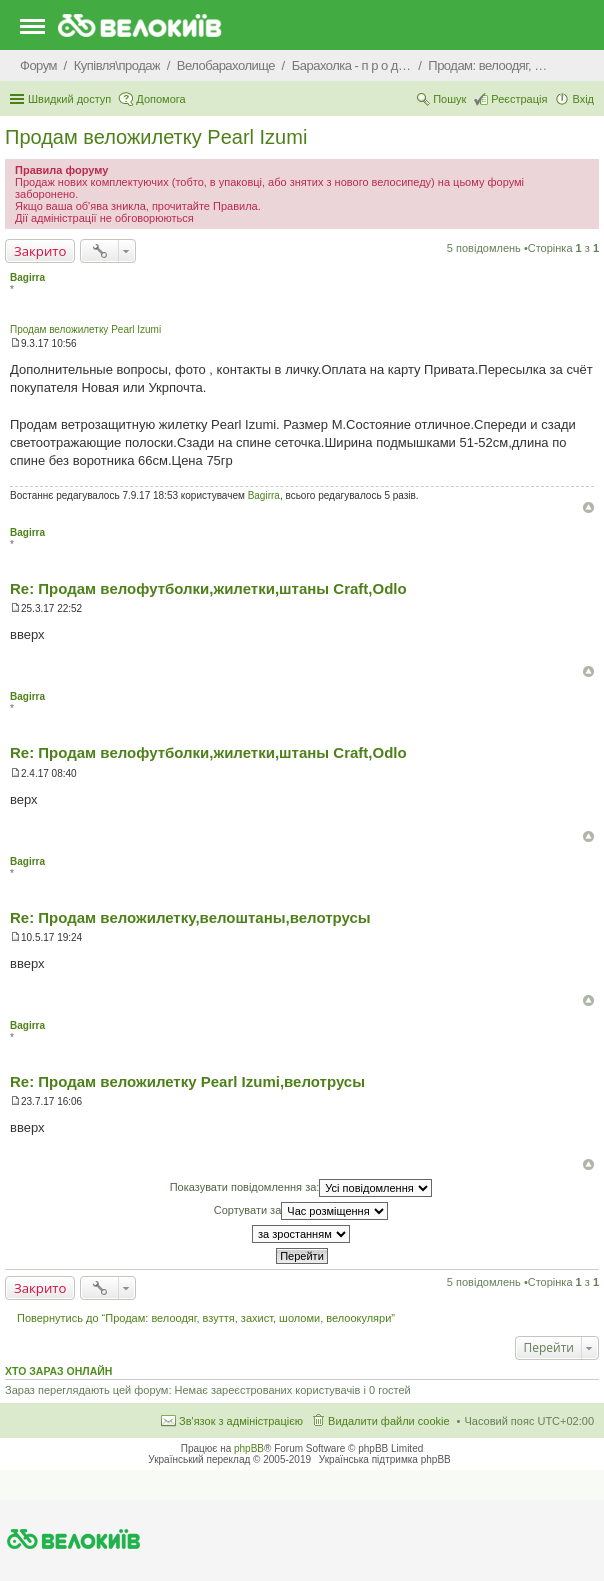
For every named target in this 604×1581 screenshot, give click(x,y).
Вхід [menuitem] (583, 99)
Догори (588, 507)
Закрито (40, 251)
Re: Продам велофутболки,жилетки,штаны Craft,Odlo (208, 588)
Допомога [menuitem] (160, 99)
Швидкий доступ (69, 99)
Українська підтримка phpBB (385, 1459)
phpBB (249, 1448)
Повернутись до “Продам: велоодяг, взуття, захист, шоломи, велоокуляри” (206, 1318)
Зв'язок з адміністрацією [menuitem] (241, 1421)
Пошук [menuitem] (449, 99)
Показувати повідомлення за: (301, 1188)
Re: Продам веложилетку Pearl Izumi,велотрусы (187, 1081)
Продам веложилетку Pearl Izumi (156, 137)
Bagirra (27, 277)
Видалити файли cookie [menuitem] (389, 1421)
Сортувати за (301, 1211)
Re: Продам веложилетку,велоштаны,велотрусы (190, 917)
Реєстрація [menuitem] (519, 99)
